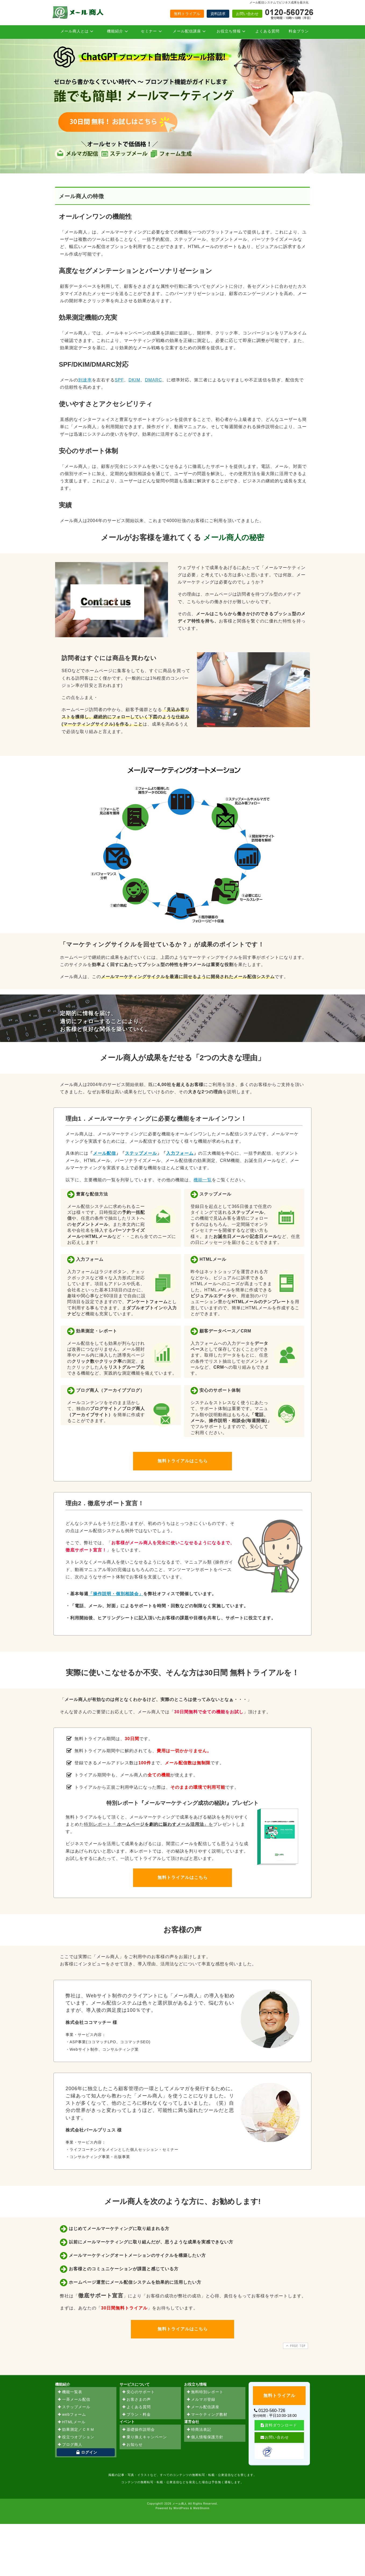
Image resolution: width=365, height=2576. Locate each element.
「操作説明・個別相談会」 (115, 1593)
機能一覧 (203, 1180)
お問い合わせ (247, 14)
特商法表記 (198, 2429)
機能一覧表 (69, 2392)
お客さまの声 (136, 2399)
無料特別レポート (204, 2392)
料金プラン (299, 31)
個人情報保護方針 (204, 2437)
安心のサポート (138, 2392)
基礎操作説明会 (138, 2429)
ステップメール (141, 1153)
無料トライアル (187, 14)
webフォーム (71, 2414)
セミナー (152, 31)
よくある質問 (267, 31)
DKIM (134, 380)
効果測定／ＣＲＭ (75, 2429)
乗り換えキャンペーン (144, 2437)
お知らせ (132, 2444)
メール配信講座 (190, 31)
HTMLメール (71, 2422)
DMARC (153, 380)
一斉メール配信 (73, 2399)
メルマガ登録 (200, 2399)
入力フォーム (180, 1153)
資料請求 (218, 14)
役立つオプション (75, 2437)
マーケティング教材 (206, 2414)
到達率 (85, 380)
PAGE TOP (295, 2345)
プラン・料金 (136, 2414)
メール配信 (104, 1153)
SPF (119, 380)
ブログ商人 (69, 2444)
